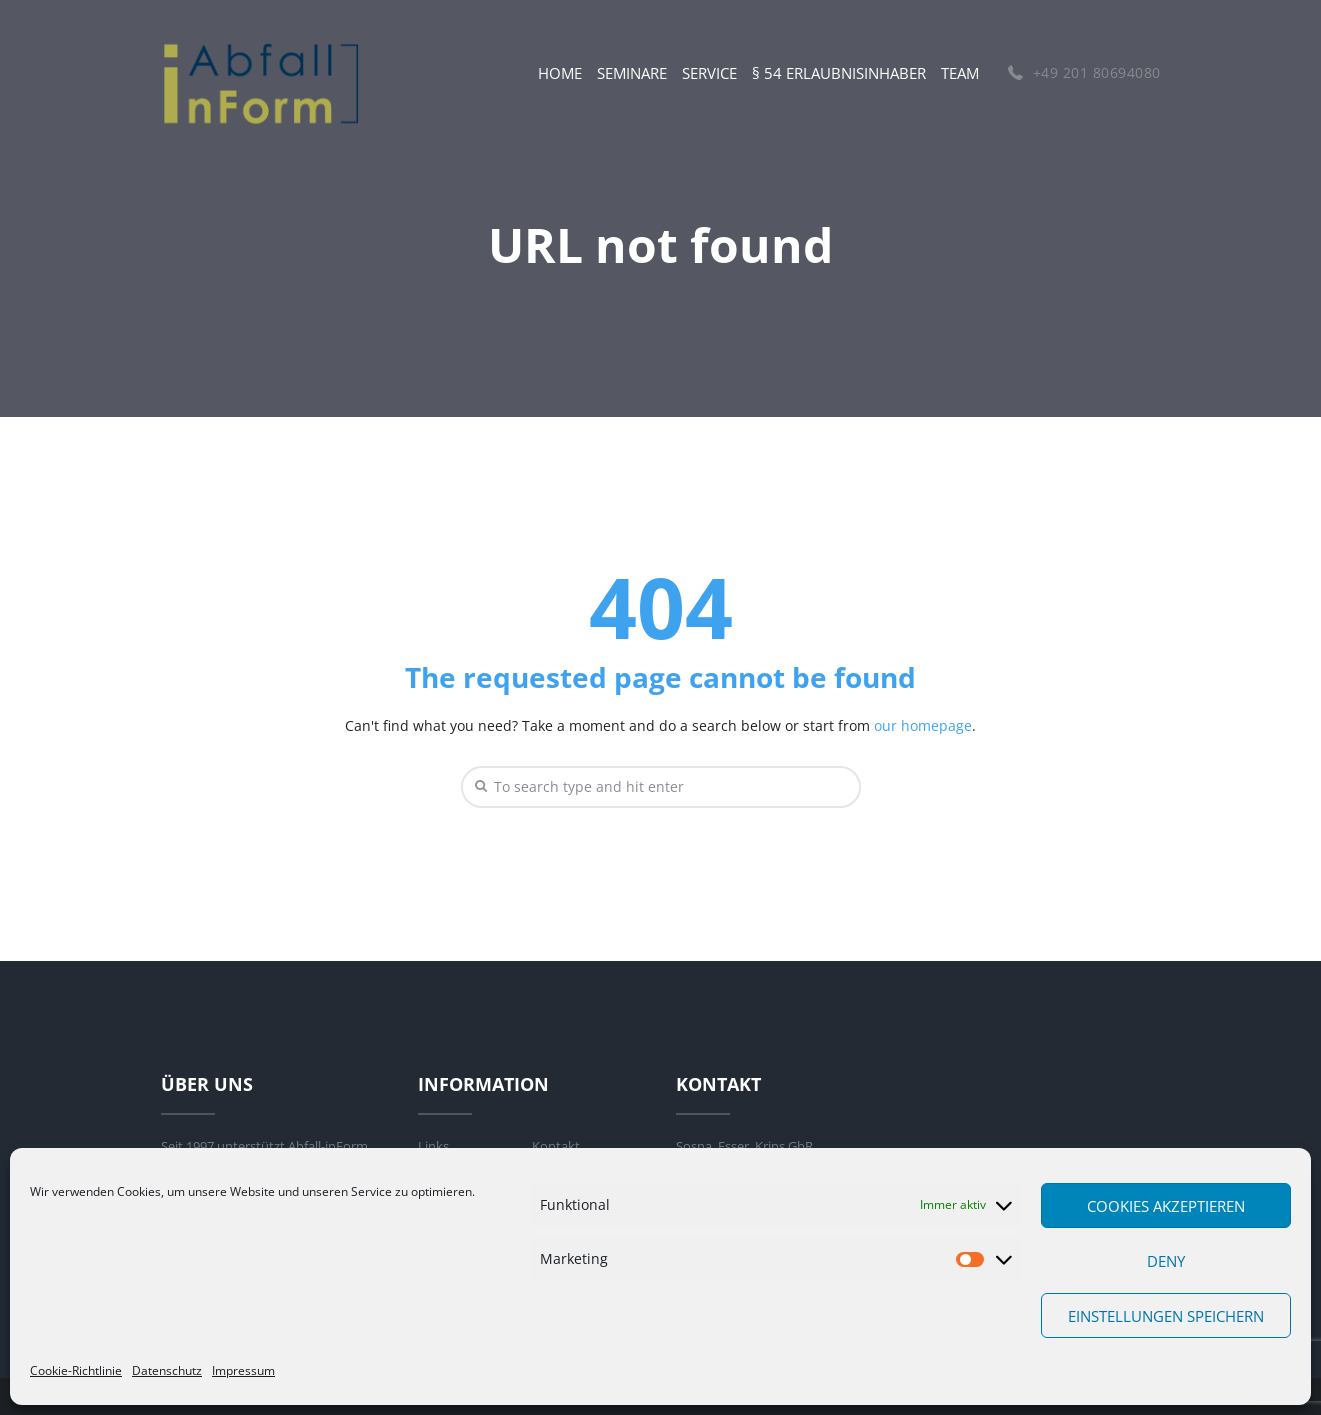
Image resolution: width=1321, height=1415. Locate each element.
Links (433, 1146)
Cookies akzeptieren (1166, 1206)
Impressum (243, 1370)
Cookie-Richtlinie (76, 1370)
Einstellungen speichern (1166, 1316)
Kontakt (556, 1146)
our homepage (923, 725)
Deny (1166, 1261)
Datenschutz (167, 1370)
